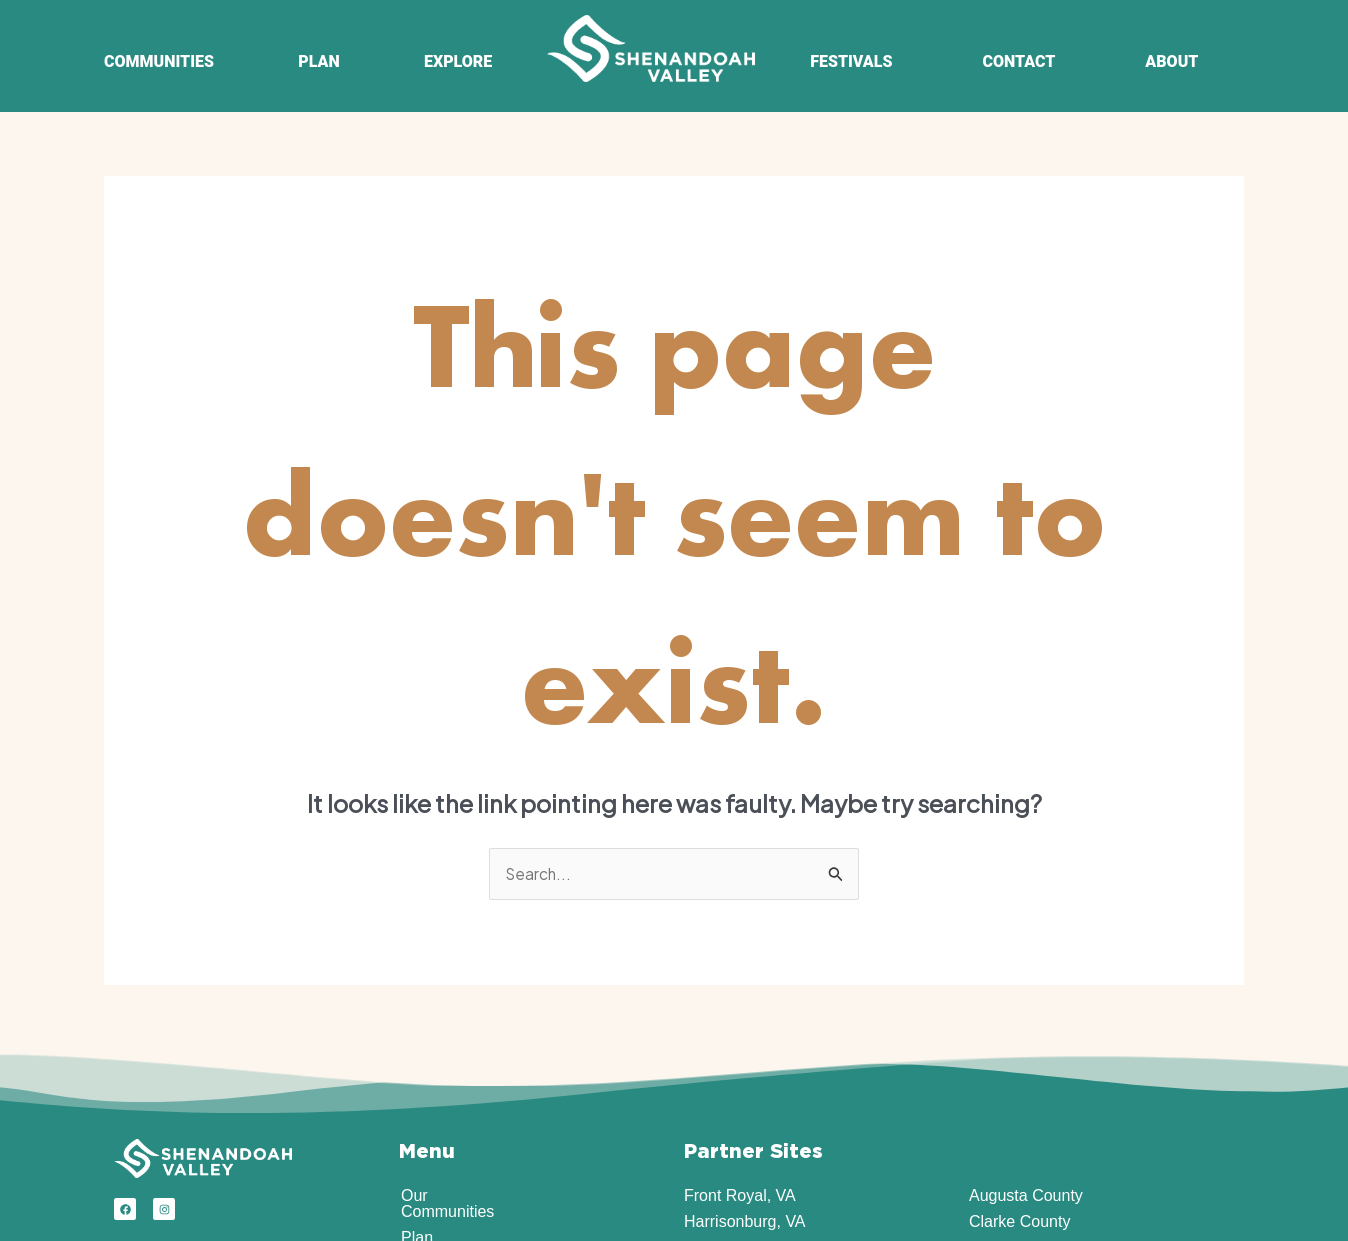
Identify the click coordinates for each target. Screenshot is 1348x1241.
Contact (428, 1158)
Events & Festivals (467, 1106)
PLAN (318, 61)
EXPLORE (458, 61)
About (422, 1132)
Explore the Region (469, 1080)
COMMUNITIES (159, 61)
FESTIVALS (851, 61)
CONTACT (1018, 61)
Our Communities (463, 1028)
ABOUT (1171, 61)
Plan (417, 1054)
